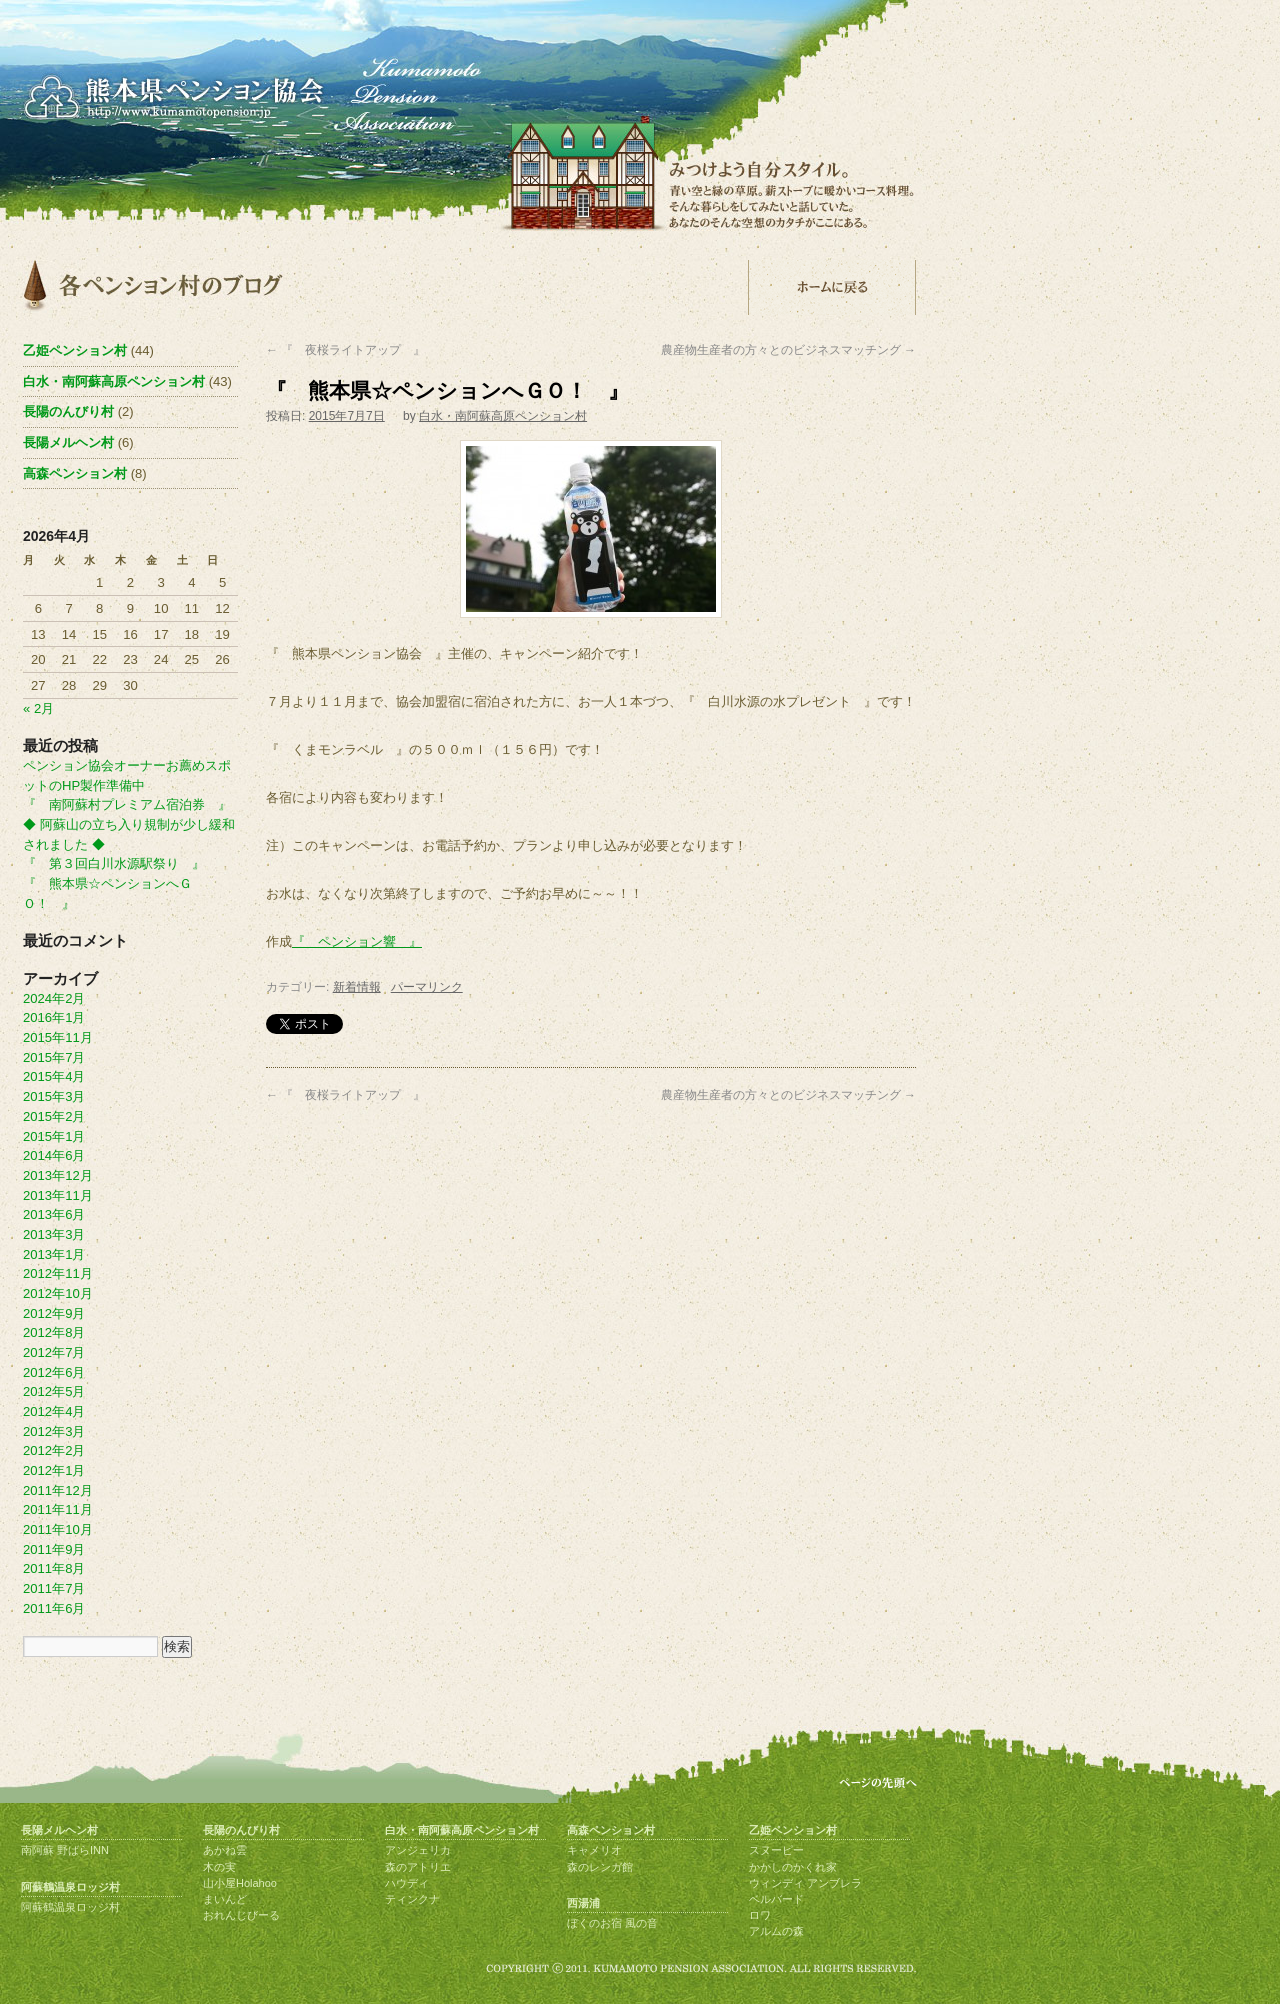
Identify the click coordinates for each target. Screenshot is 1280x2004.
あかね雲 (225, 1850)
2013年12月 (58, 1175)
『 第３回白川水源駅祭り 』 (114, 863)
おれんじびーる (241, 1915)
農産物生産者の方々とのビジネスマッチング (788, 350)
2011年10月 (58, 1529)
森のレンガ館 (600, 1867)
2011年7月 (54, 1588)
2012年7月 (54, 1352)
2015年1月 (54, 1136)
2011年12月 (58, 1490)
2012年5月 (54, 1391)
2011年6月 (54, 1608)
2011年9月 (54, 1549)
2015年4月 (54, 1076)
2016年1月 (54, 1017)
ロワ (760, 1915)
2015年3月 (54, 1096)
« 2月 (38, 708)
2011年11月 (58, 1509)
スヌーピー (776, 1850)
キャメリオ (594, 1850)
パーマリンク (427, 987)
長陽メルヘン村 (68, 442)
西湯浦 (583, 1903)
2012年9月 (54, 1313)
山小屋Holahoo (240, 1883)
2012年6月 (54, 1372)
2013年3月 (54, 1234)
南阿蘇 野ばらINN (65, 1850)
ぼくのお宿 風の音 (612, 1923)
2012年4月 (54, 1411)
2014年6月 (54, 1155)
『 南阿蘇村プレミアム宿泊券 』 (127, 804)
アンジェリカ (418, 1850)
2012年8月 (54, 1332)
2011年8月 (54, 1568)
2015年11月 (58, 1037)
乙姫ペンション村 (75, 350)
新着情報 (357, 987)
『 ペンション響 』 (357, 941)
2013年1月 (54, 1254)
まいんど (225, 1899)
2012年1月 (54, 1470)
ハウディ (407, 1883)
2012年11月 (58, 1273)
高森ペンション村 (75, 473)
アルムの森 (776, 1931)
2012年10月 (58, 1293)
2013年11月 (58, 1195)
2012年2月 (54, 1450)
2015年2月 (54, 1116)
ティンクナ (412, 1899)
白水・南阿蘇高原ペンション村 (503, 416)
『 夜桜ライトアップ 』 (345, 350)
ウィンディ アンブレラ (805, 1883)
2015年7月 (54, 1057)
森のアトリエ (418, 1867)
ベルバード (776, 1899)
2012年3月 (54, 1431)
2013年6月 (54, 1214)
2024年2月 (54, 998)
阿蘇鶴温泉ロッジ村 (70, 1887)
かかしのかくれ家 (793, 1867)
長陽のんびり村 (68, 411)
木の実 (219, 1867)
